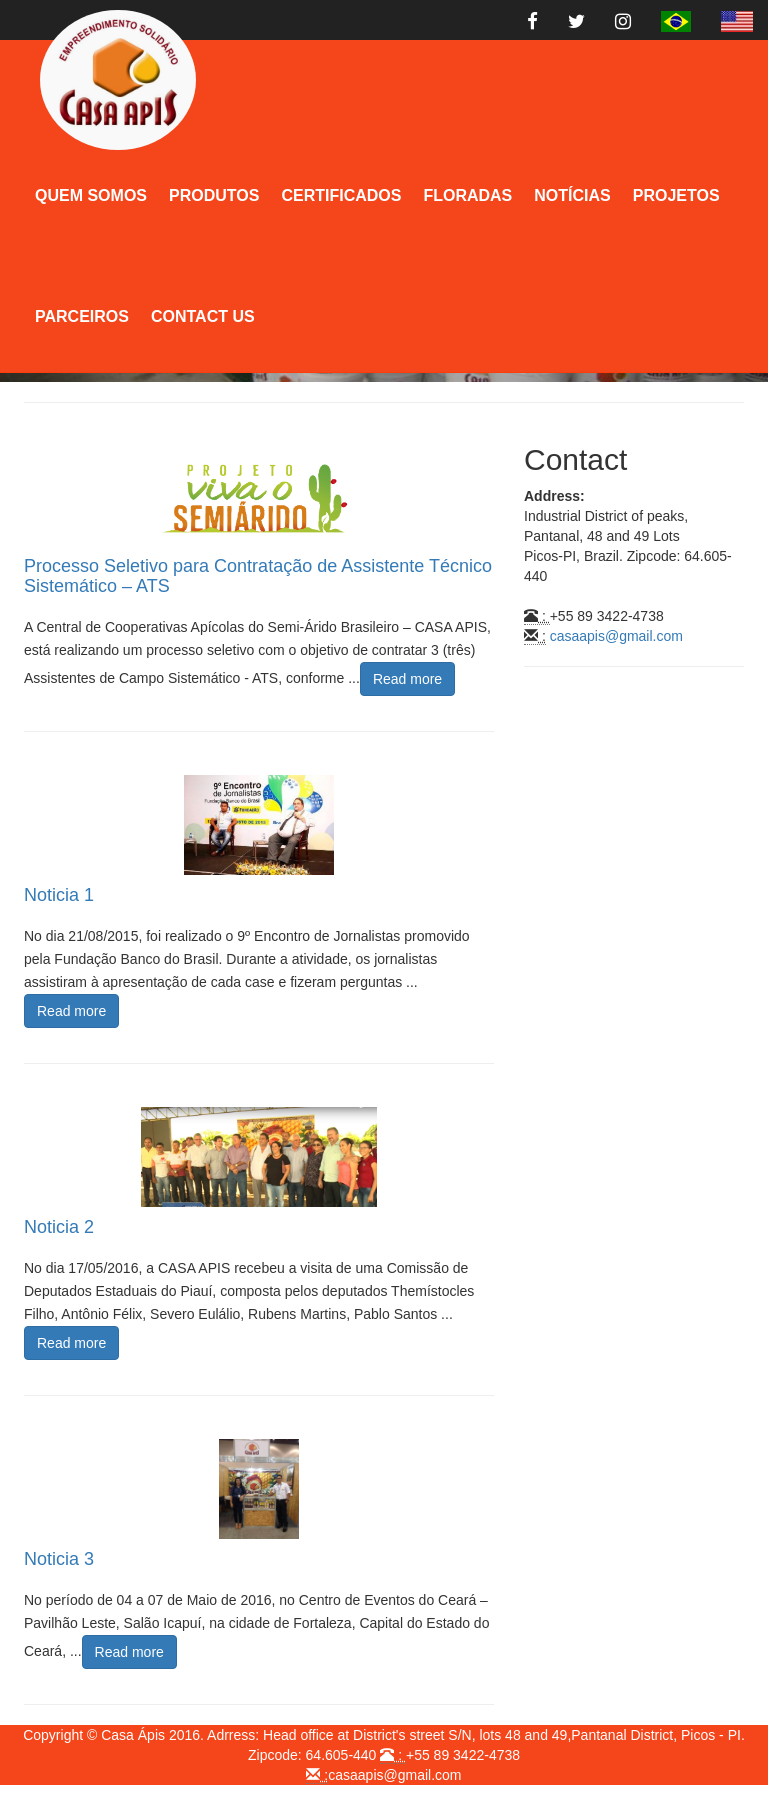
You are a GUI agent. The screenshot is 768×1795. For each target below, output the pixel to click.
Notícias (572, 195)
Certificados (341, 195)
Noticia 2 (59, 1227)
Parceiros (82, 316)
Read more (407, 679)
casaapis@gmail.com (616, 636)
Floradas (467, 195)
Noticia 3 (59, 1559)
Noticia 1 (59, 895)
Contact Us (203, 316)
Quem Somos (91, 195)
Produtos (214, 195)
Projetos (676, 195)
